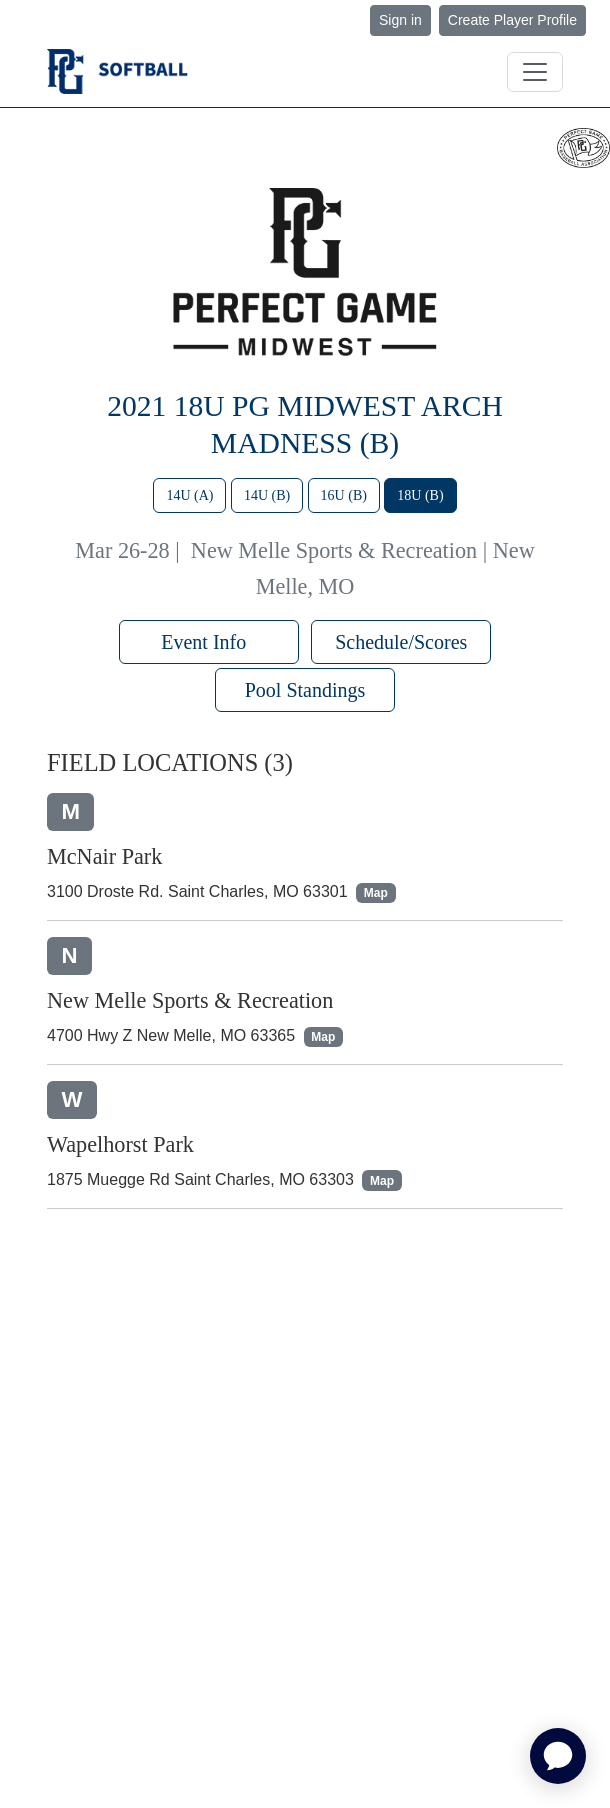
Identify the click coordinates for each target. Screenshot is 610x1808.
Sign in (400, 20)
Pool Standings (305, 690)
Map (376, 893)
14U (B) (267, 495)
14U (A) (189, 495)
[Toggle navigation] (535, 72)
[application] (558, 1756)
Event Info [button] (208, 642)
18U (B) (420, 495)
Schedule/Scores (401, 642)
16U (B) (344, 495)
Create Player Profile (512, 20)
